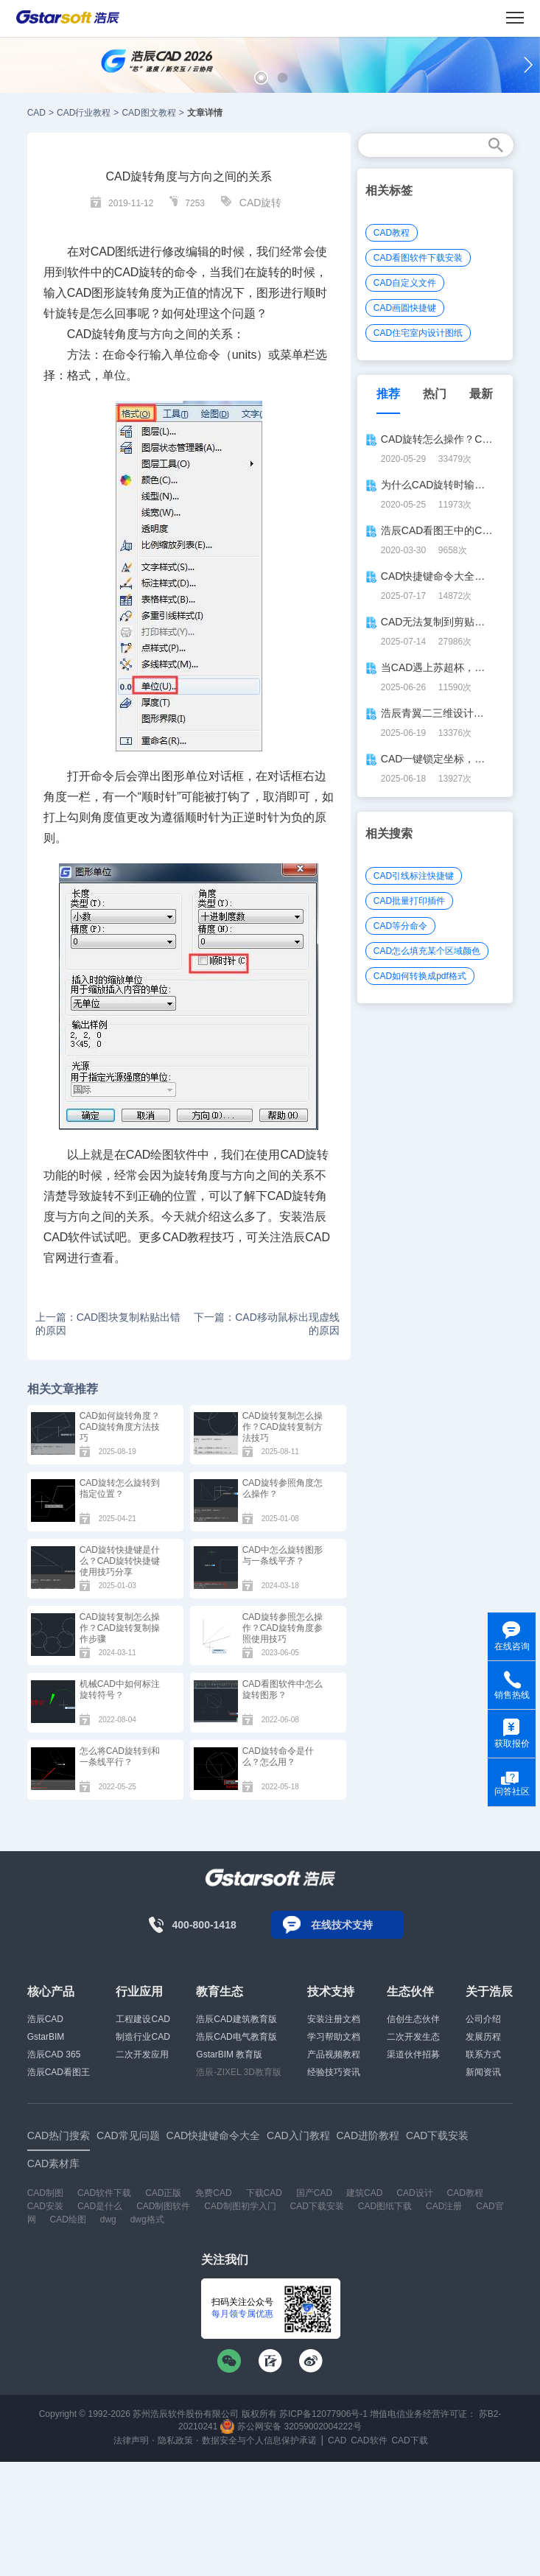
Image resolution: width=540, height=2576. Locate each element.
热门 (434, 393)
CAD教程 (392, 233)
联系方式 (483, 2054)
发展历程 (483, 2037)
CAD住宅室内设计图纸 (418, 333)
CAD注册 (444, 2206)
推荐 (388, 393)
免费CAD (213, 2193)
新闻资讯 (483, 2072)
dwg (108, 2219)
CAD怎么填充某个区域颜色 (427, 951)
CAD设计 (414, 2193)
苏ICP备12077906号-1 (323, 2414)
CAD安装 (45, 2206)
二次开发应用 (142, 2054)
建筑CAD (364, 2193)
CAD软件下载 (104, 2193)
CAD (36, 113)
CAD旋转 (260, 202)
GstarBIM (46, 2037)
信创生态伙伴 (413, 2019)
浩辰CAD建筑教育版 (236, 2019)
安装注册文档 (333, 2019)
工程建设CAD (142, 2019)
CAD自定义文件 (405, 283)
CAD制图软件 (163, 2206)
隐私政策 (175, 2440)
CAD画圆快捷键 (405, 308)
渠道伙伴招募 (413, 2054)
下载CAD (264, 2193)
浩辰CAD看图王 (58, 2072)
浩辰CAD (45, 2019)
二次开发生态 (413, 2037)
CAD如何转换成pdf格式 (420, 976)
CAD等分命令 (400, 926)
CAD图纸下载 (385, 2206)
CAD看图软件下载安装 (418, 258)
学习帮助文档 (333, 2037)
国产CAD (314, 2193)
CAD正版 (163, 2193)
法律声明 (131, 2440)
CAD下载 (409, 2440)
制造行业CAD (142, 2037)
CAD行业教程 (84, 113)
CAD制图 (45, 2193)
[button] (261, 77)
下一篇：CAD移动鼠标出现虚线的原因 (267, 1323)
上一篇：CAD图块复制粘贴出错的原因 (108, 1323)
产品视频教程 (333, 2054)
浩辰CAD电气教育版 (236, 2037)
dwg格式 (147, 2219)
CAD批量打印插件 (409, 901)
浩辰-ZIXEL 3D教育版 (238, 2072)
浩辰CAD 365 (54, 2054)
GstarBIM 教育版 (229, 2054)
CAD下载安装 (317, 2206)
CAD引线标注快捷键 (414, 876)
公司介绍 (483, 2019)
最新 (481, 393)
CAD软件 (369, 2440)
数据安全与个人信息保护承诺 (259, 2440)
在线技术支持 (342, 1925)
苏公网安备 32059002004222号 (291, 2426)
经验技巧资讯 (333, 2072)
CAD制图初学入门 (240, 2206)
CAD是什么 (99, 2206)
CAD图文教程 (148, 113)
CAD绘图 (68, 2219)
